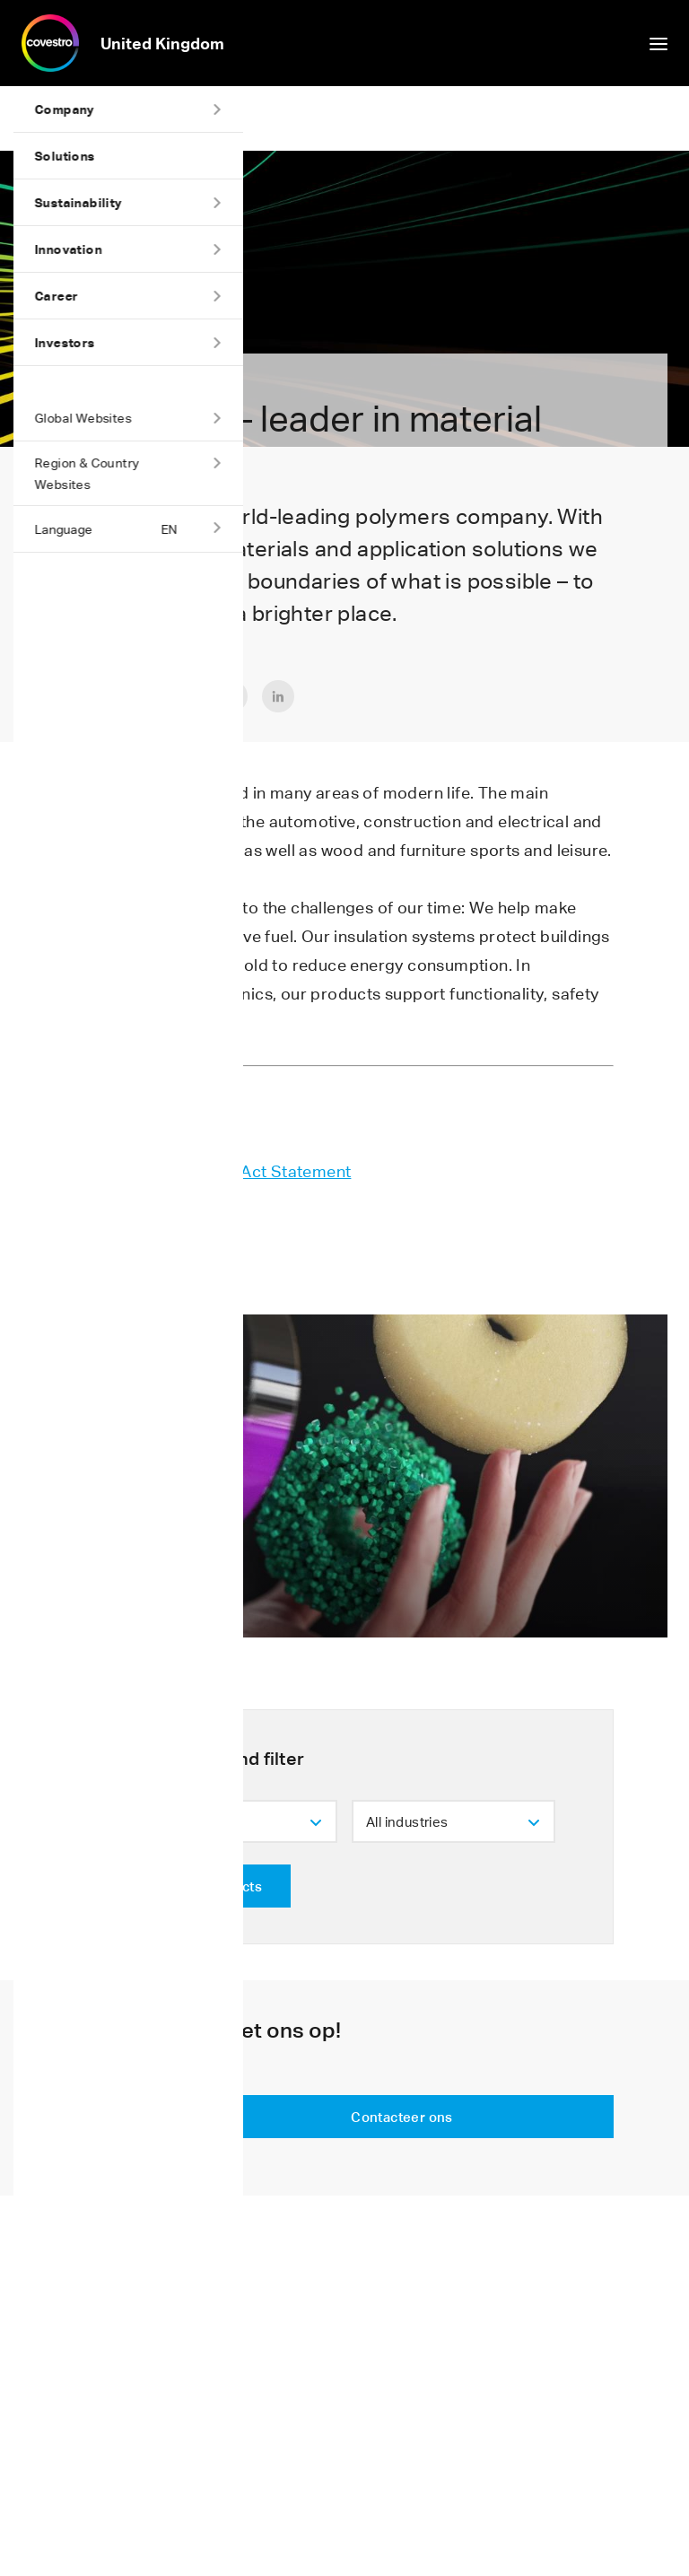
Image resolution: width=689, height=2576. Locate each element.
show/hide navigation (658, 44)
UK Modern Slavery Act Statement (220, 1171)
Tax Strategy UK (151, 1199)
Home (26, 117)
